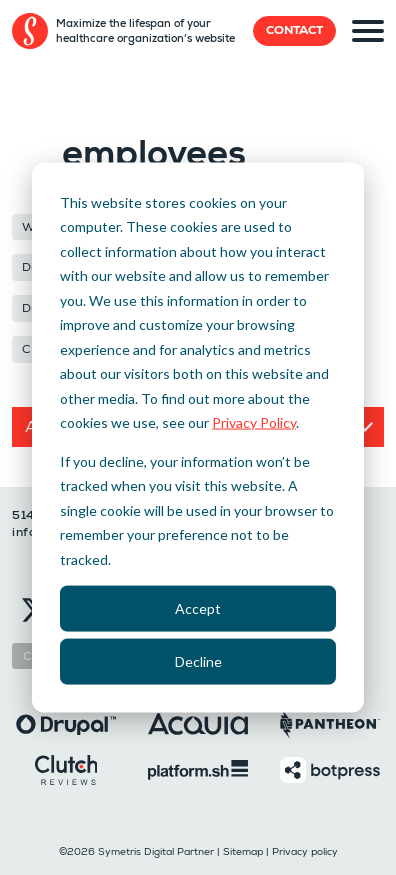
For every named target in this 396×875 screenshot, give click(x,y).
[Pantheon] (330, 722)
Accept (198, 607)
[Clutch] (66, 768)
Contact (294, 30)
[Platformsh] (198, 768)
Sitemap (243, 851)
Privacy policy (305, 851)
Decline (198, 661)
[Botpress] (330, 768)
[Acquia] (198, 722)
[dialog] (198, 437)
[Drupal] (66, 722)
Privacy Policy (254, 422)
